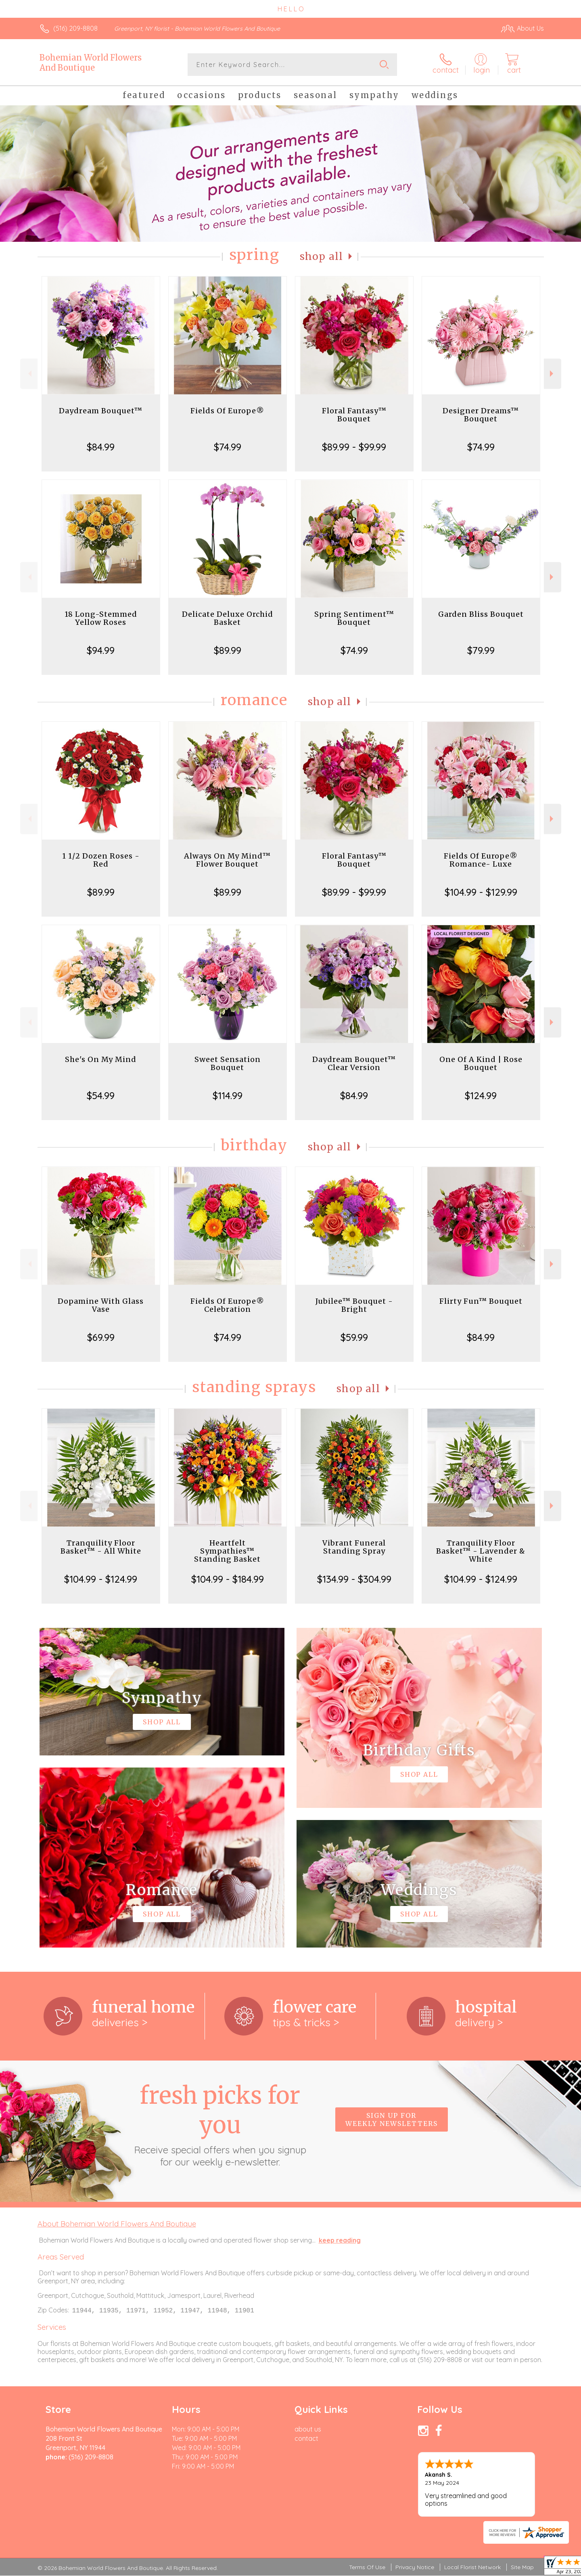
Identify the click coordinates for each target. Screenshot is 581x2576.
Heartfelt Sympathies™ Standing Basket (227, 1551)
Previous (29, 373)
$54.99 (101, 1095)
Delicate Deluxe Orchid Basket (227, 618)
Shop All (321, 256)
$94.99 (101, 650)
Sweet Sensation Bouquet (227, 1063)
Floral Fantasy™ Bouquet (354, 414)
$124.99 (481, 1095)
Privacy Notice (414, 2567)
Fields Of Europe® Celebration (227, 1305)
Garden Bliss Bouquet (481, 614)
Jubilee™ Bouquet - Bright (354, 1305)
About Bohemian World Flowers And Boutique (117, 2223)
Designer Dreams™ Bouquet (481, 414)
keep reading (340, 2240)
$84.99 (101, 447)
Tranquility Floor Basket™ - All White (101, 1547)
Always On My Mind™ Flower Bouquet (227, 860)
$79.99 (481, 650)
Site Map (522, 2567)
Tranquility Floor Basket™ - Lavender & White (480, 1551)
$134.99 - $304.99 (354, 1579)
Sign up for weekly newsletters (391, 2119)
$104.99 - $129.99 (481, 892)
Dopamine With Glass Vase (101, 1305)
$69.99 (101, 1337)
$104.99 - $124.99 (100, 1579)
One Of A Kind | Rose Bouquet (480, 1063)
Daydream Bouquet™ (100, 410)
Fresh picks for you (220, 2124)
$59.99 (354, 1337)
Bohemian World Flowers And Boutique (91, 62)
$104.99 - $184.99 (227, 1579)
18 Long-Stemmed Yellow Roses (101, 618)
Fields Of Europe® (227, 410)
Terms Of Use (367, 2567)
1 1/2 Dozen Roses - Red (101, 860)
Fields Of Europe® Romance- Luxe (481, 860)
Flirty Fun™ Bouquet (480, 1301)
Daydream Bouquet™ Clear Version (354, 1063)
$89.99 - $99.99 (354, 447)
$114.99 (227, 1095)
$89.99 (227, 650)
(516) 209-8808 (75, 28)
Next (552, 373)
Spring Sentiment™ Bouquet (354, 618)
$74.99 (227, 447)
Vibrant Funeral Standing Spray (354, 1547)
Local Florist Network (472, 2567)
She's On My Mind (100, 1059)
